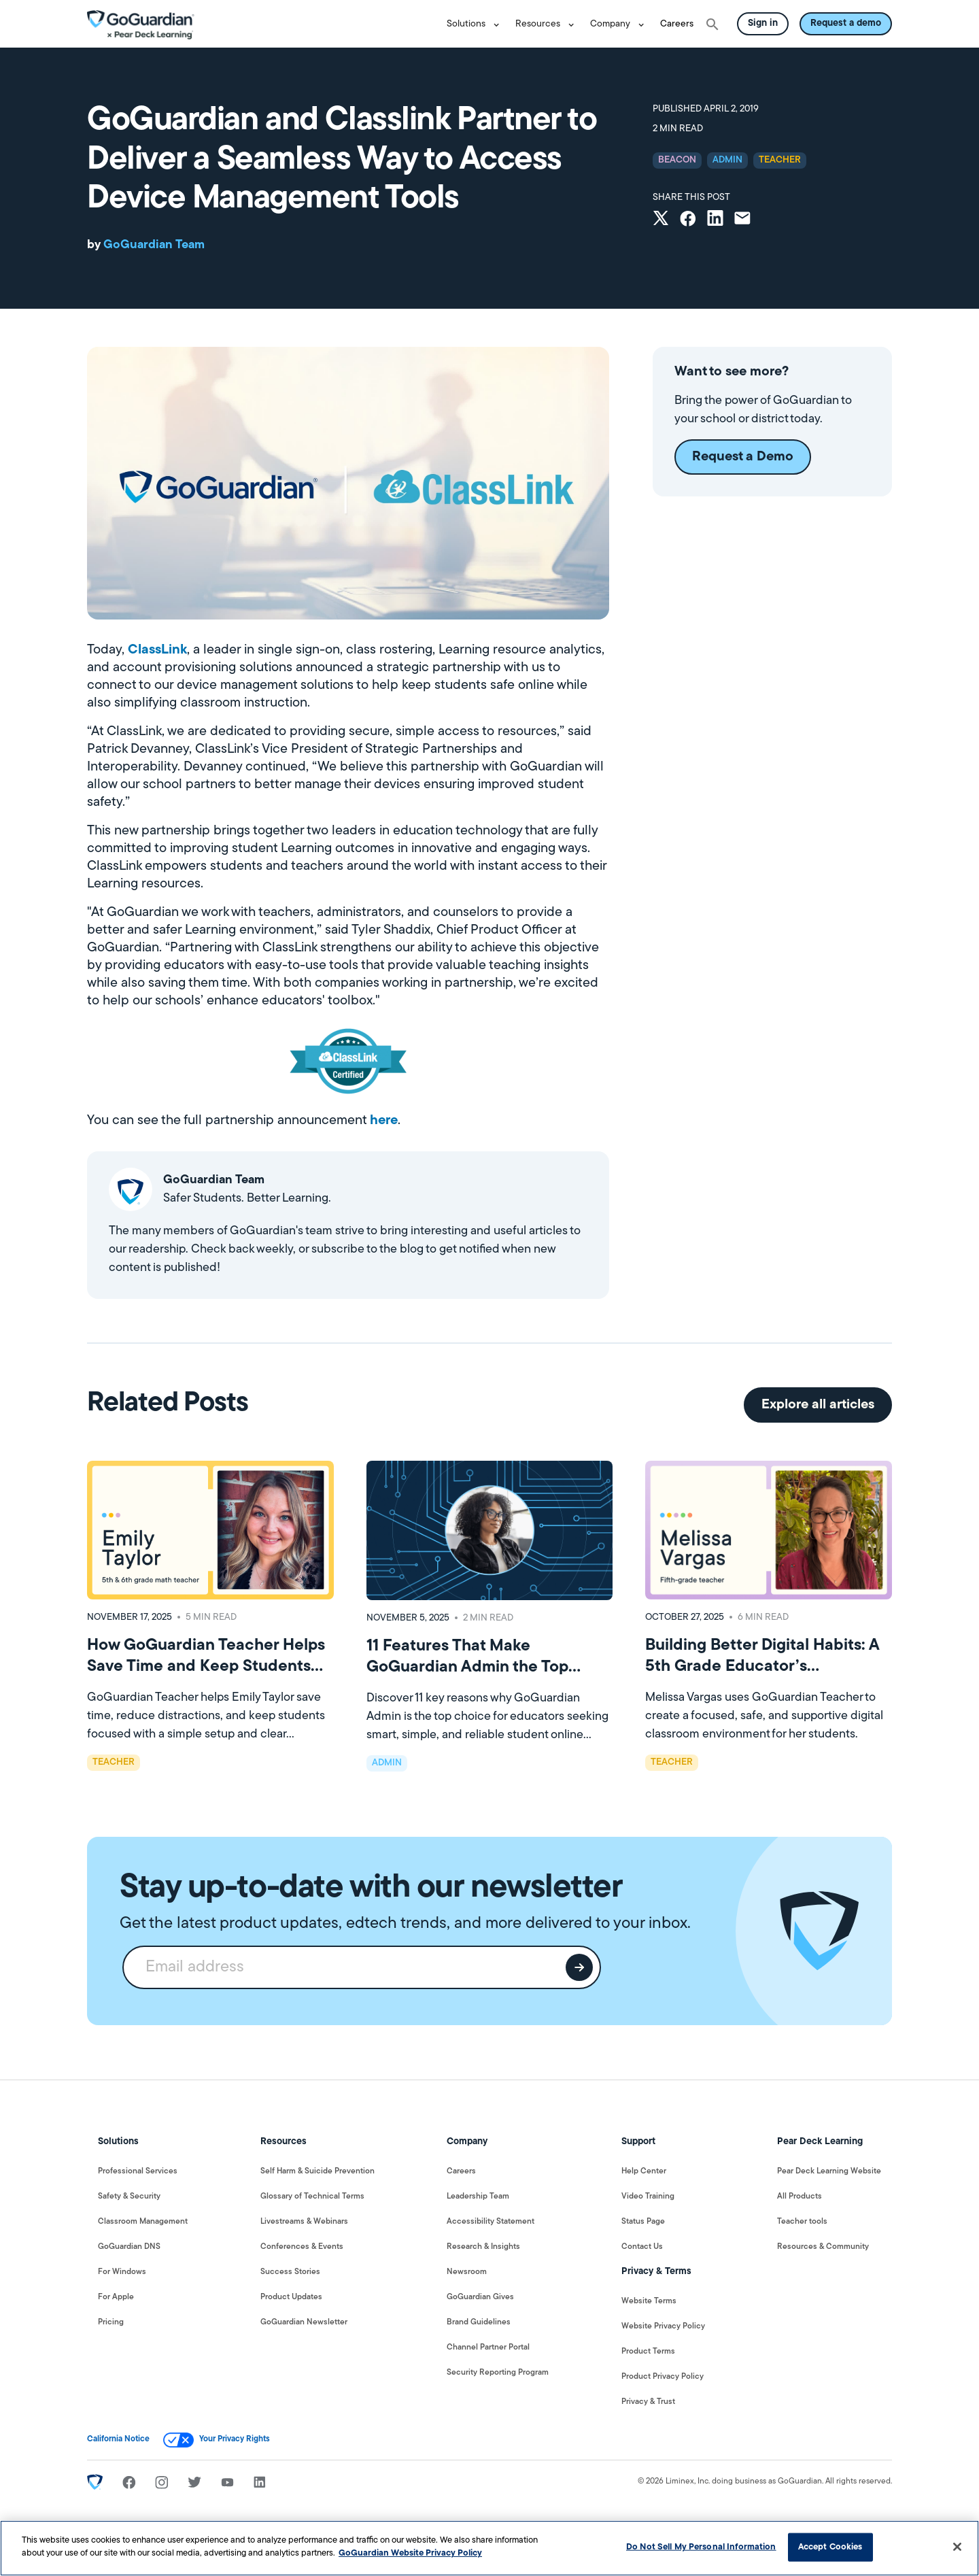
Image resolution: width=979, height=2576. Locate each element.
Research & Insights (483, 2247)
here (384, 1121)
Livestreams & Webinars (304, 2222)
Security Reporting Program (498, 2373)
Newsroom (467, 2272)
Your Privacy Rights (234, 2439)
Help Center (643, 2171)
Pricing (111, 2322)
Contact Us (642, 2247)
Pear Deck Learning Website (829, 2171)
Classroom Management (143, 2222)
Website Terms (648, 2301)
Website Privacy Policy (663, 2326)
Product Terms (648, 2352)
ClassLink (157, 650)
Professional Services (137, 2171)
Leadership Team (478, 2196)
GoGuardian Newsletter (303, 2322)
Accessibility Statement (490, 2222)
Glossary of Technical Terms (312, 2196)
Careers (676, 24)
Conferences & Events (301, 2247)
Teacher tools (802, 2222)
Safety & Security (129, 2196)
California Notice (118, 2439)
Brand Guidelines (479, 2322)
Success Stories (290, 2272)
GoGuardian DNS (129, 2247)
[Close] (957, 2547)
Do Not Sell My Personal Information (701, 2547)
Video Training (647, 2196)
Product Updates (291, 2297)
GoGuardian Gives (480, 2297)
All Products (799, 2196)
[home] (140, 24)
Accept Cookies (830, 2547)
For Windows (122, 2272)
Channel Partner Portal (488, 2347)
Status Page (643, 2222)
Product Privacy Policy (662, 2377)
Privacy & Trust (648, 2402)
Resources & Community (823, 2247)
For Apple (116, 2297)
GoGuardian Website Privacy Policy (410, 2553)
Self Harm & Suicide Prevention (317, 2171)
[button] (475, 24)
